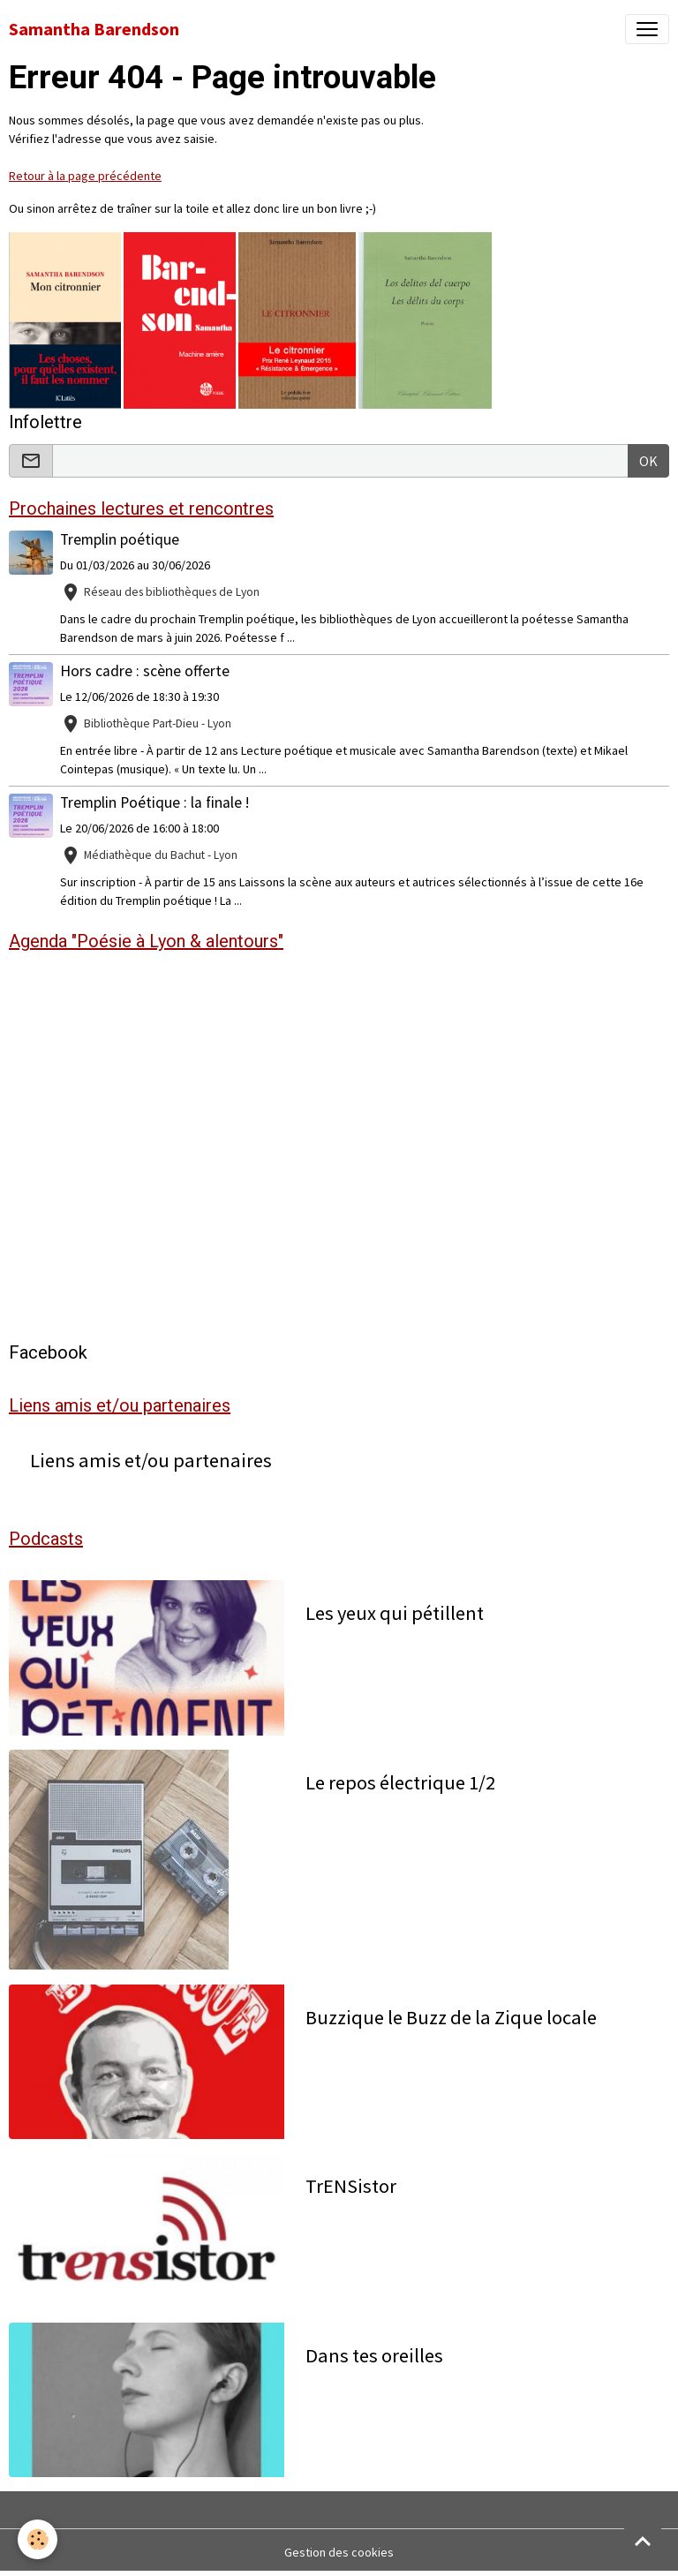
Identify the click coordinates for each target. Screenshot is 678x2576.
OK (648, 461)
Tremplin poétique (119, 539)
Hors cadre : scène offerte (145, 671)
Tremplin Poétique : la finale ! (154, 802)
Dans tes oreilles (374, 2356)
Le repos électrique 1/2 (400, 1783)
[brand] (94, 29)
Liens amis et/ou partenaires (151, 1461)
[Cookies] (37, 2539)
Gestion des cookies (339, 2552)
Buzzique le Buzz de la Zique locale (451, 2018)
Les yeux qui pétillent (394, 1613)
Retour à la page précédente (85, 176)
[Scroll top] (643, 2541)
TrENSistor (350, 2186)
